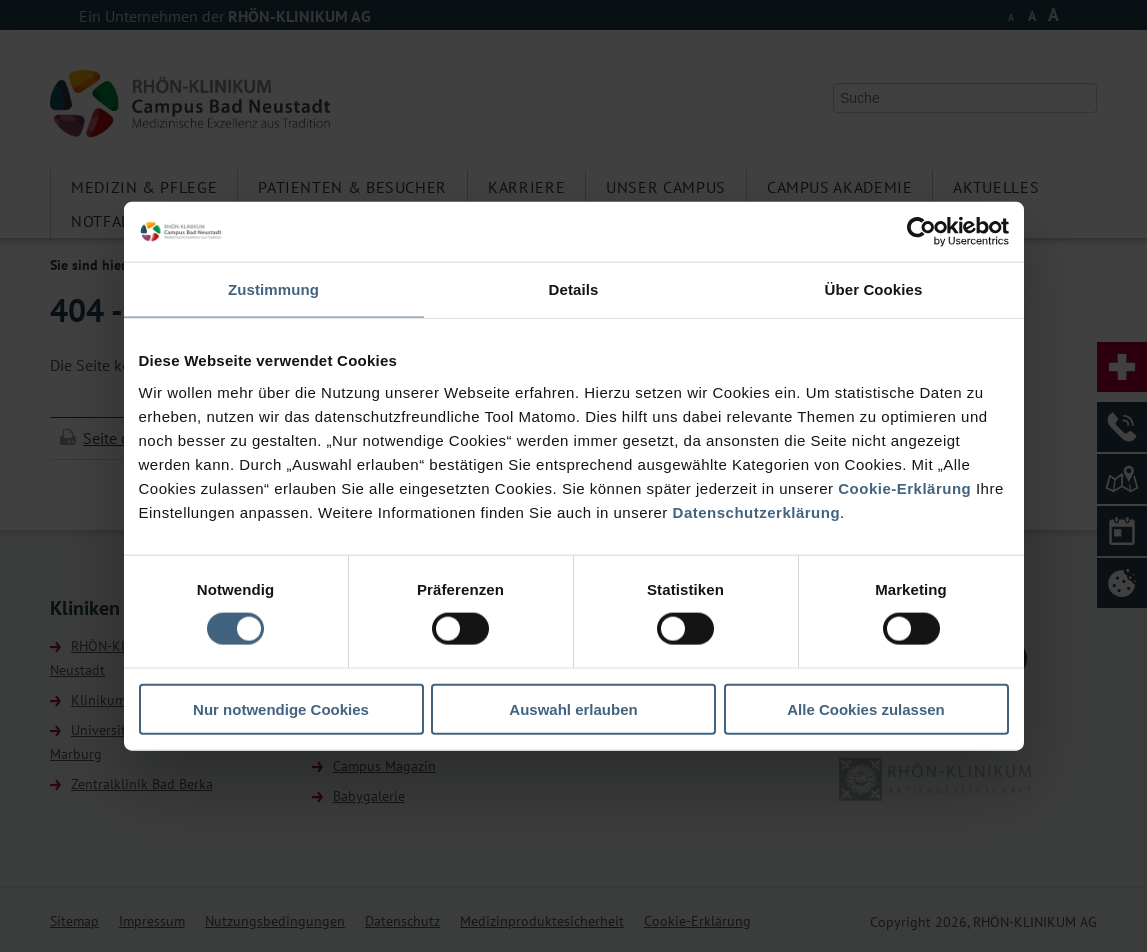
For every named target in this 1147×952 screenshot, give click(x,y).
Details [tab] (574, 289)
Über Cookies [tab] (874, 289)
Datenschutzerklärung (757, 511)
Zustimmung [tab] (273, 289)
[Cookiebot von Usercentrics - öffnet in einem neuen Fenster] (921, 232)
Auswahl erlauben (573, 708)
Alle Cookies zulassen (866, 708)
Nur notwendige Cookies (281, 708)
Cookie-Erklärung (904, 487)
